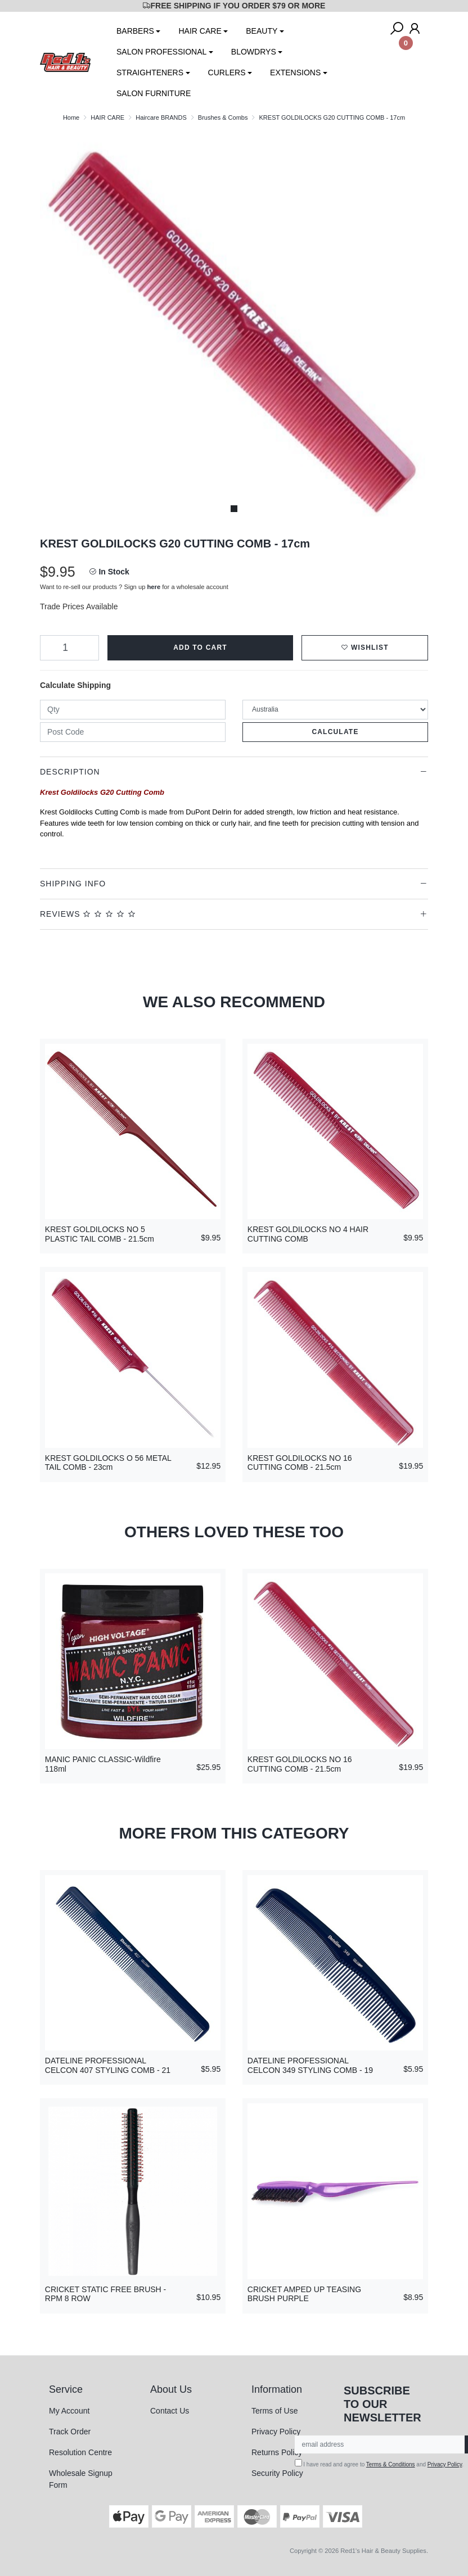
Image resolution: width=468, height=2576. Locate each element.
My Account (69, 2410)
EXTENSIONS (295, 72)
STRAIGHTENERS (149, 72)
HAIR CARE (199, 30)
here (154, 586)
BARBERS (135, 30)
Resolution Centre (80, 2452)
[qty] (133, 709)
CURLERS (227, 72)
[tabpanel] (234, 325)
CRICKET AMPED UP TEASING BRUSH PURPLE (304, 2294)
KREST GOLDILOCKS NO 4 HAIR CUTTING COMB (308, 1234)
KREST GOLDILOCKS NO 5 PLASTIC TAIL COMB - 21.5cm (99, 1234)
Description (70, 771)
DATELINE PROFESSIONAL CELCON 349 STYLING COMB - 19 (310, 2065)
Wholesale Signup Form (80, 2479)
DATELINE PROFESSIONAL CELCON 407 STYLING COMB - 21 (107, 2065)
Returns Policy (276, 2452)
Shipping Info (73, 883)
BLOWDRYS (253, 51)
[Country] (335, 709)
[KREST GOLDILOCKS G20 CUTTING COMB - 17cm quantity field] (69, 647)
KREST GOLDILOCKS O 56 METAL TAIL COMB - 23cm (108, 1463)
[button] (365, 647)
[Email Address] (380, 2444)
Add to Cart (200, 647)
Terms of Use (274, 2410)
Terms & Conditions (390, 2464)
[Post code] (133, 732)
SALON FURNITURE (153, 93)
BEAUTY (261, 30)
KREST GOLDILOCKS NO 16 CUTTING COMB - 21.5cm (300, 1463)
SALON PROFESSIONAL (161, 51)
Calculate (335, 732)
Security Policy (277, 2473)
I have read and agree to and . (379, 2463)
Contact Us (169, 2410)
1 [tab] (234, 508)
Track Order (70, 2431)
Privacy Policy (275, 2431)
